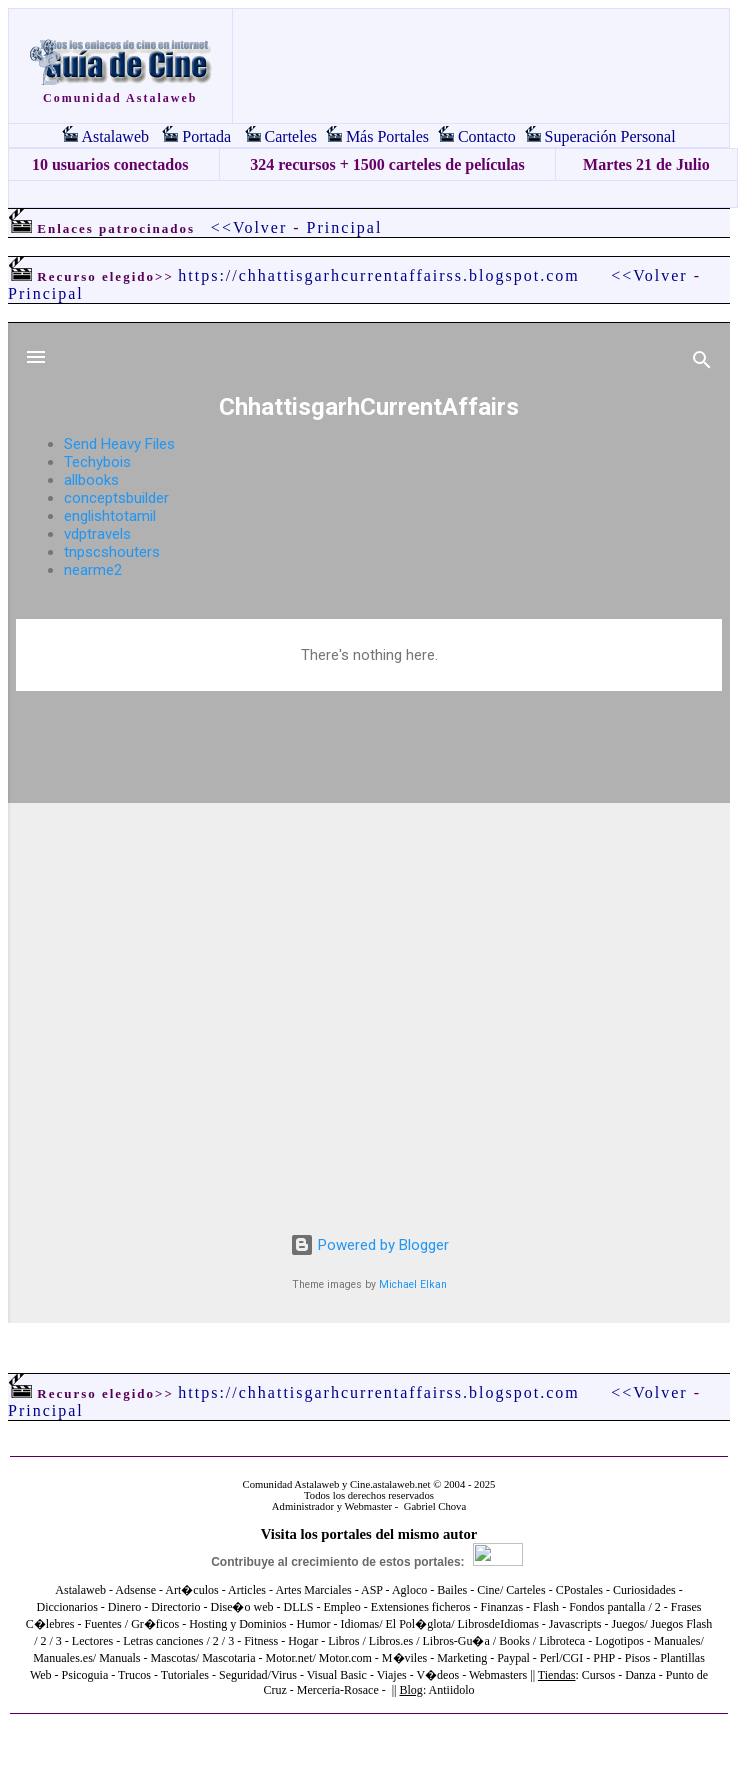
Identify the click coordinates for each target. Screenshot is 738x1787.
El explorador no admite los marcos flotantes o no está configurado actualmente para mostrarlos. (369, 823)
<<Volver (249, 227)
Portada (206, 136)
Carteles (291, 136)
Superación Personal (610, 136)
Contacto (487, 136)
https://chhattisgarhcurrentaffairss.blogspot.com (378, 275)
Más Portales (387, 136)
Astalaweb (115, 136)
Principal (345, 227)
